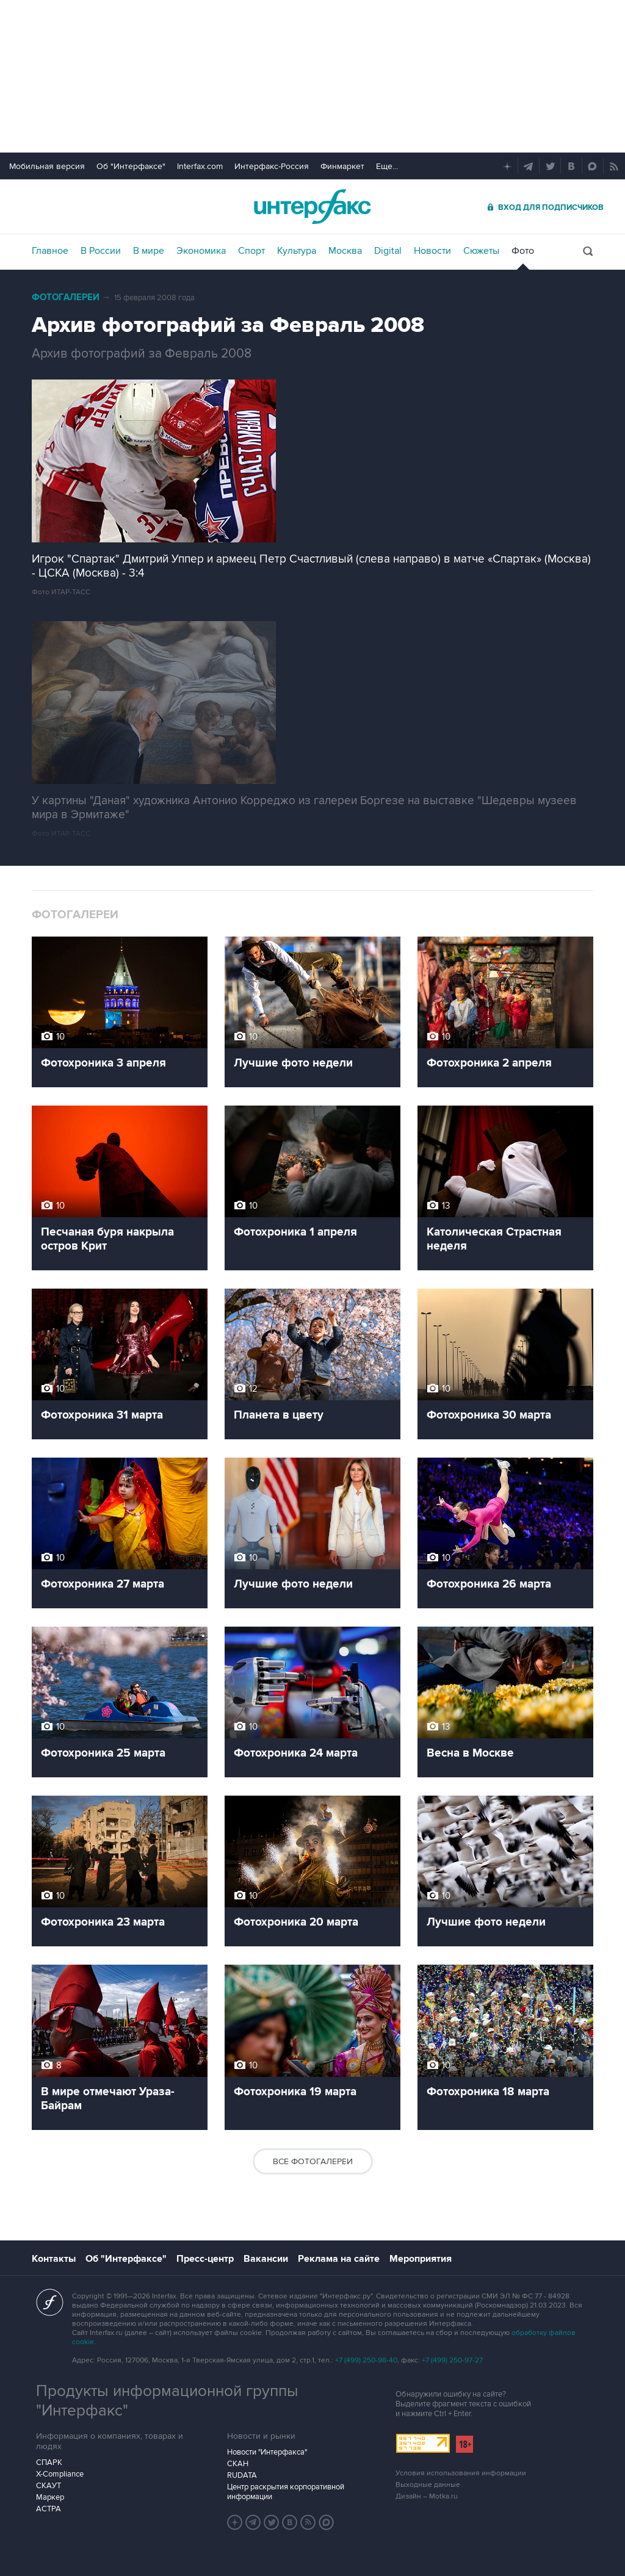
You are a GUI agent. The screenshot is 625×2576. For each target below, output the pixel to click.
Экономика (201, 250)
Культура (296, 250)
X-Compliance (60, 2474)
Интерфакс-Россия (271, 166)
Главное (50, 250)
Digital (388, 250)
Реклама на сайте (339, 2259)
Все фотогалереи (313, 2161)
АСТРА (48, 2509)
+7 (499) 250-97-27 (452, 2360)
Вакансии (266, 2259)
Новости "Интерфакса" (267, 2452)
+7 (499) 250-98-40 (366, 2360)
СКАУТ (48, 2486)
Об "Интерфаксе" (130, 166)
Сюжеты (481, 250)
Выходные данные (428, 2484)
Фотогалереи (65, 297)
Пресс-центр (205, 2259)
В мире (148, 250)
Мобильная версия (47, 166)
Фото (522, 250)
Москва (345, 250)
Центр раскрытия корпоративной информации (285, 2492)
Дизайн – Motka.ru (427, 2496)
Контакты (54, 2259)
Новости (432, 250)
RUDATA (242, 2475)
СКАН (237, 2464)
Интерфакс (312, 207)
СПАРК (49, 2462)
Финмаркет (342, 166)
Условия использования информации (461, 2473)
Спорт (251, 250)
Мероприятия (420, 2259)
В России (101, 250)
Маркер (50, 2497)
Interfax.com (200, 166)
